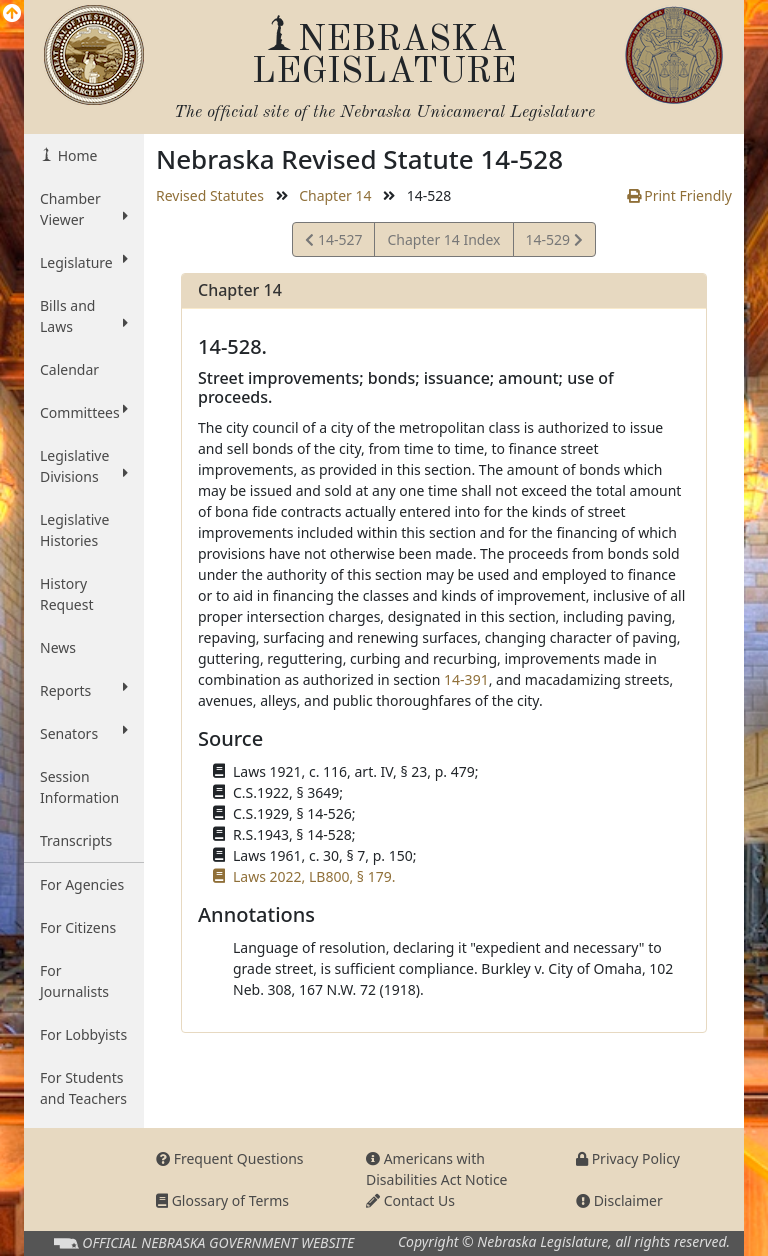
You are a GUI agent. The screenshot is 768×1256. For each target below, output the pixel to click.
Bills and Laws (84, 316)
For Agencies (82, 884)
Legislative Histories (74, 530)
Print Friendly (679, 195)
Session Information (79, 787)
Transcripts (76, 840)
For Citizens (78, 927)
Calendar (69, 369)
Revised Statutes (210, 195)
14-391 (466, 679)
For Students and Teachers (83, 1088)
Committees (84, 412)
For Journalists (74, 981)
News (58, 647)
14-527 (333, 242)
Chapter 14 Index (443, 239)
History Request (67, 594)
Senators (84, 733)
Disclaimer (619, 1200)
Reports (84, 690)
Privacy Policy (628, 1158)
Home (75, 155)
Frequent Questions (230, 1158)
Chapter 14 (335, 195)
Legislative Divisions (84, 466)
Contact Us (410, 1200)
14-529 (554, 242)
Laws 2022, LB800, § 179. (314, 876)
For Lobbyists (83, 1034)
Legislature (84, 262)
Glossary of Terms (222, 1200)
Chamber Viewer (84, 209)
